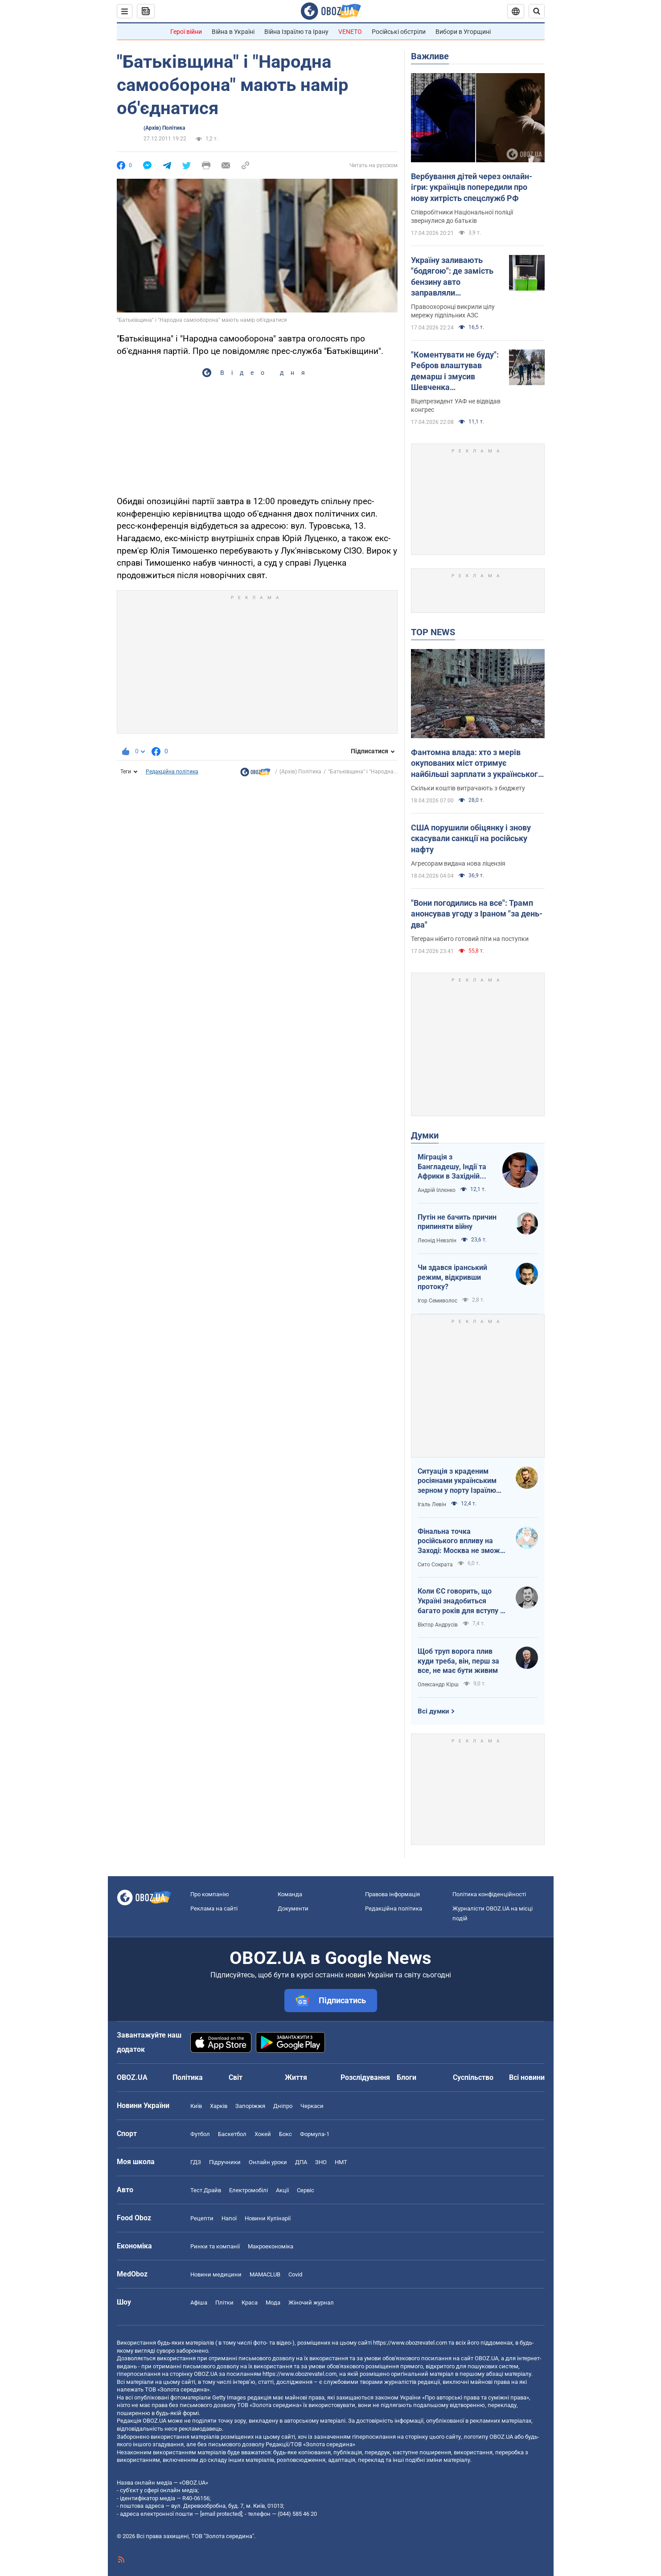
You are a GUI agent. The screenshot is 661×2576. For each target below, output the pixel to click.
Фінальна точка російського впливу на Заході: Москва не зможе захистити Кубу (461, 1541)
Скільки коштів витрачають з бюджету (468, 788)
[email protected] (221, 2513)
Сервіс (305, 2190)
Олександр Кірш (438, 1684)
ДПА (301, 2162)
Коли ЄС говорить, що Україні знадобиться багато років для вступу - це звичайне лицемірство (461, 1601)
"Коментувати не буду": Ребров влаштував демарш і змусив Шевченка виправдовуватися (455, 371)
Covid (295, 2274)
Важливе (430, 56)
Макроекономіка (270, 2246)
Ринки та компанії (215, 2246)
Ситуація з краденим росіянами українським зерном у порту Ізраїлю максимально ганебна (457, 1481)
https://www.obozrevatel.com (410, 2342)
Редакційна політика (172, 771)
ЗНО (321, 2162)
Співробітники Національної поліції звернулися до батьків (462, 216)
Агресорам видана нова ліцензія (458, 863)
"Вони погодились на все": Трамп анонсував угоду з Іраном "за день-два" (476, 913)
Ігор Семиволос (437, 1301)
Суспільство (473, 2077)
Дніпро (282, 2106)
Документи (293, 1908)
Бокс (285, 2134)
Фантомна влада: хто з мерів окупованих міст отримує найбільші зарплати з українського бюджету (476, 764)
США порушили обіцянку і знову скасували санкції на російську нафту (471, 838)
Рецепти (201, 2218)
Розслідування (365, 2077)
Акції (282, 2190)
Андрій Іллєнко (437, 1190)
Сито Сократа (435, 1564)
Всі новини (527, 2077)
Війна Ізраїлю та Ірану (296, 31)
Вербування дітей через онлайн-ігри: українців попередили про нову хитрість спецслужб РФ (471, 187)
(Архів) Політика (164, 128)
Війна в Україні (233, 31)
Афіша (198, 2302)
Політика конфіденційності (489, 1894)
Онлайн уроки (268, 2162)
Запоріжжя (250, 2106)
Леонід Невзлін (437, 1240)
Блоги (406, 2077)
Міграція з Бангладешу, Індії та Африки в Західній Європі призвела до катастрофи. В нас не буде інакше (453, 1167)
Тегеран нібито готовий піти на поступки (470, 938)
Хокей (263, 2134)
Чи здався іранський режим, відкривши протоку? (452, 1277)
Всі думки (433, 1711)
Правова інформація (392, 1894)
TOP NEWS (433, 632)
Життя (296, 2077)
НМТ (341, 2162)
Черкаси (312, 2106)
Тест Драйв (205, 2190)
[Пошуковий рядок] (536, 11)
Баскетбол (232, 2134)
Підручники (225, 2162)
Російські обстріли (399, 31)
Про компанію (209, 1894)
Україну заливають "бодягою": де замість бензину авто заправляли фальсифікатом (452, 276)
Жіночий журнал (311, 2302)
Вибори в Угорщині (463, 31)
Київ (196, 2106)
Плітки (224, 2302)
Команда (290, 1894)
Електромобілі (248, 2190)
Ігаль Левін (432, 1504)
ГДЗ (195, 2162)
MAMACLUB (265, 2274)
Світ (235, 2077)
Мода (273, 2302)
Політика (187, 2077)
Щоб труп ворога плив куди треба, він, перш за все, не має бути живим (458, 1661)
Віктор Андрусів (438, 1625)
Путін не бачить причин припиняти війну (457, 1222)
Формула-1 (314, 2134)
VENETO (350, 31)
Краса (250, 2302)
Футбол (200, 2134)
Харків (218, 2106)
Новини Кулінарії (268, 2218)
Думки (425, 1135)
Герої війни (186, 31)
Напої (229, 2218)
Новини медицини (216, 2274)
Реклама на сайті (214, 1908)
